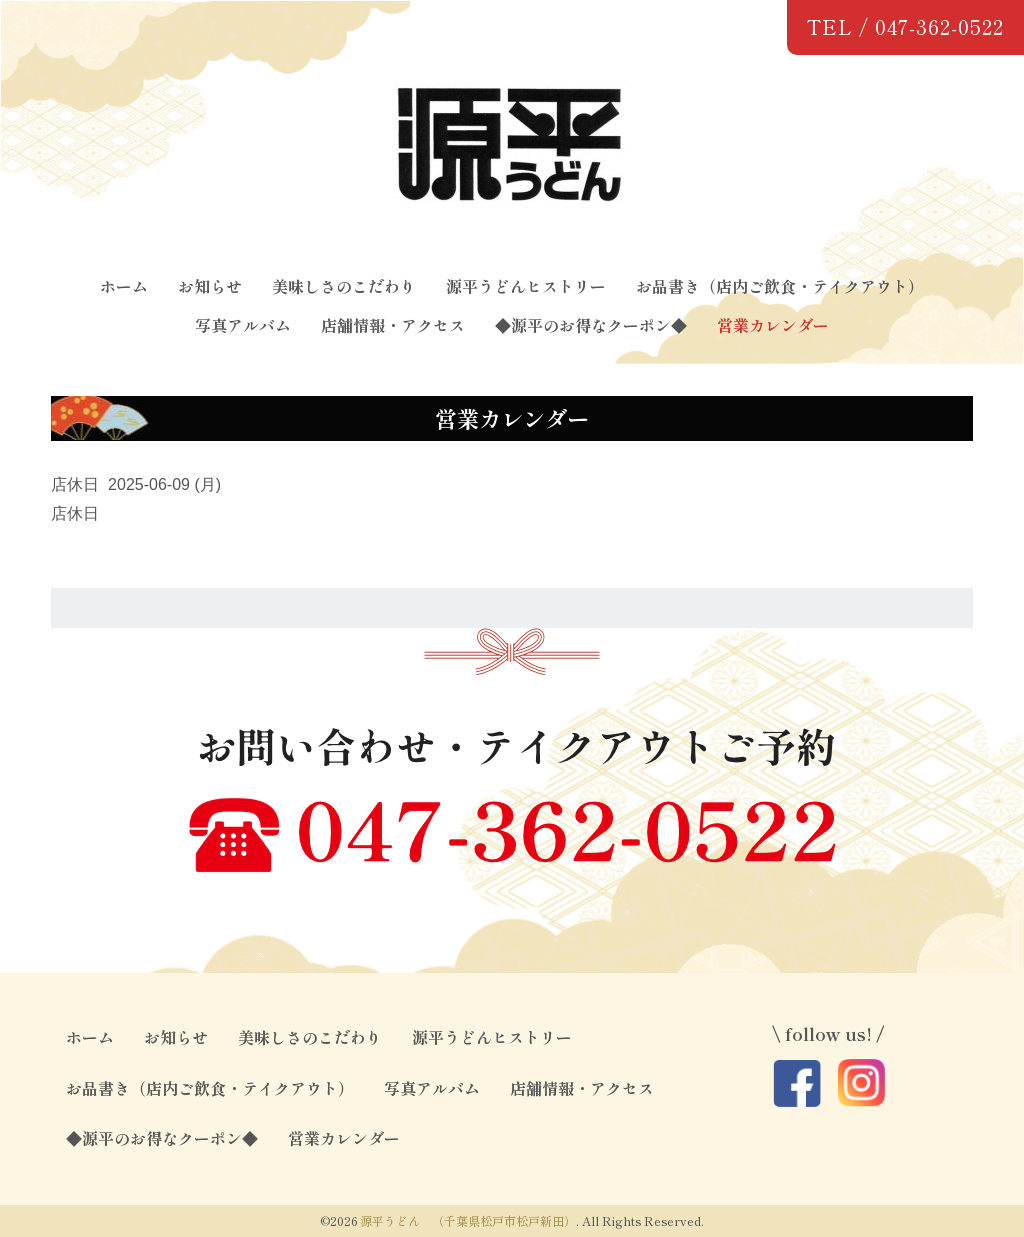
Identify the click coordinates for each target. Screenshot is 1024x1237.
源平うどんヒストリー (526, 286)
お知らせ (210, 286)
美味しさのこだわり (344, 286)
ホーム (124, 286)
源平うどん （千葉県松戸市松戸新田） (468, 1220)
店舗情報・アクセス (393, 325)
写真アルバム (243, 325)
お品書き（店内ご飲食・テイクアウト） (780, 286)
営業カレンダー (773, 325)
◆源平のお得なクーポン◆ (591, 325)
